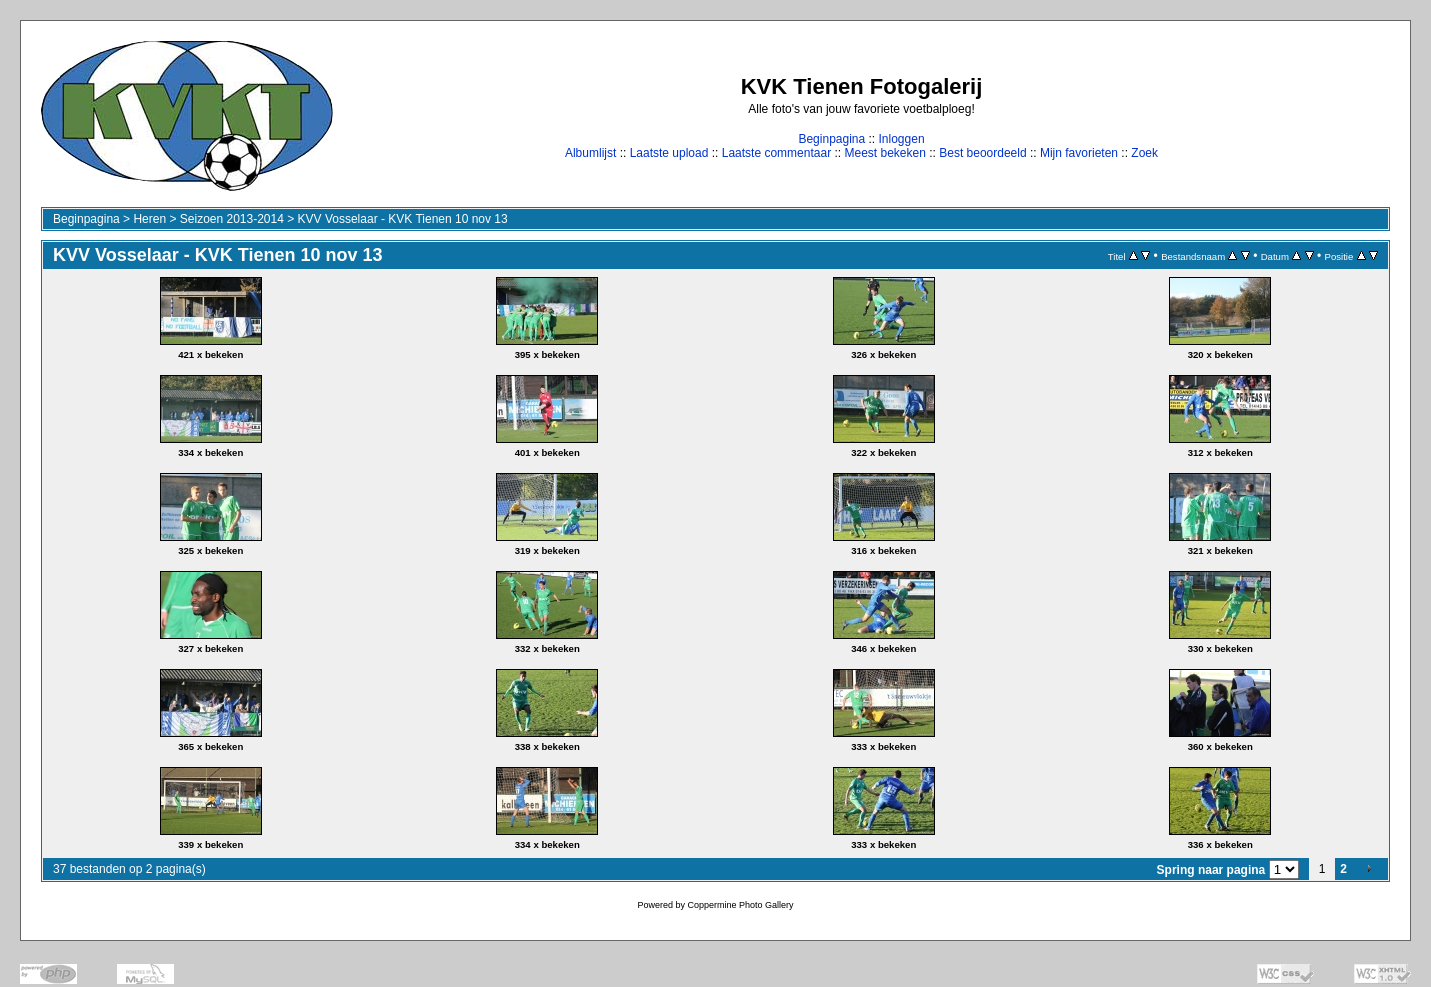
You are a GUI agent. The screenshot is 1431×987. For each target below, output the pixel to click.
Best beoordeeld (982, 153)
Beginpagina (831, 139)
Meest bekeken (884, 153)
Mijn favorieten (1079, 153)
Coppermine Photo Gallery (740, 905)
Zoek (1144, 153)
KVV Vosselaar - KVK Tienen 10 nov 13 (403, 219)
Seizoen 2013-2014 (232, 219)
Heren (149, 219)
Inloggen (902, 139)
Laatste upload (669, 153)
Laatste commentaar (776, 153)
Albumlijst (590, 153)
